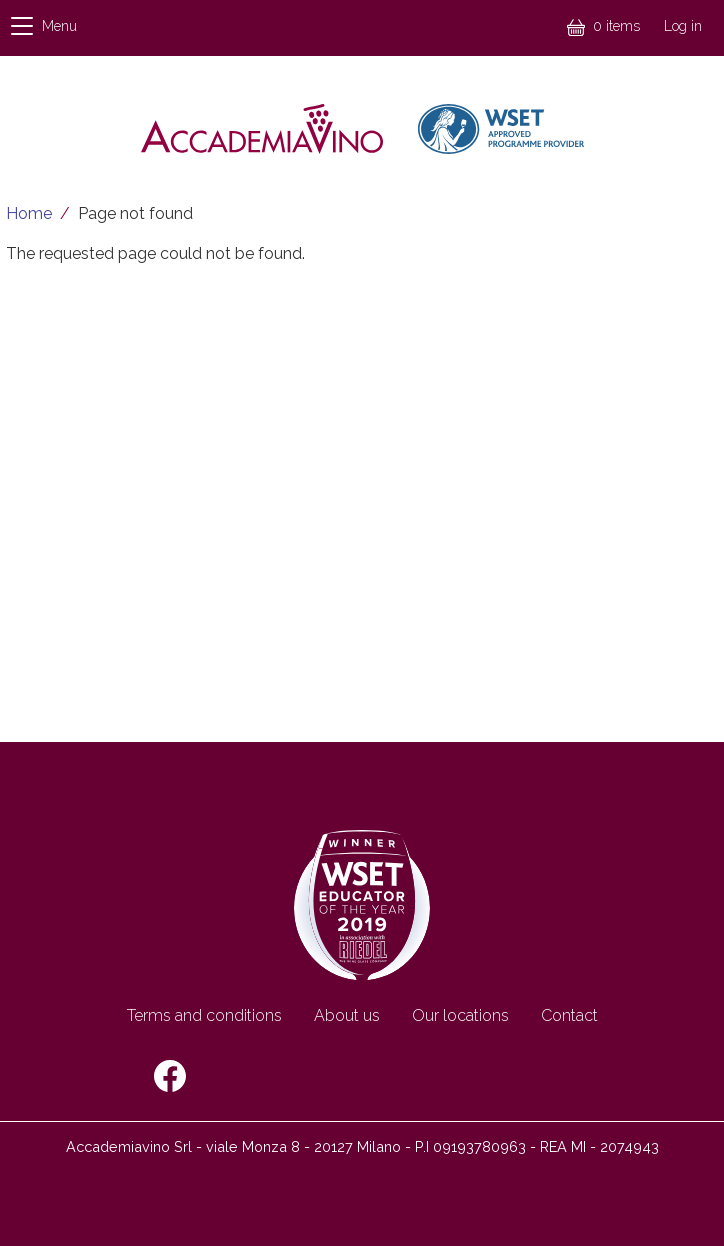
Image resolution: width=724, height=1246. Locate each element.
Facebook (170, 1076)
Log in (683, 26)
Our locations (460, 1015)
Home (29, 213)
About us (347, 1015)
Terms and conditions (204, 1015)
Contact (569, 1015)
